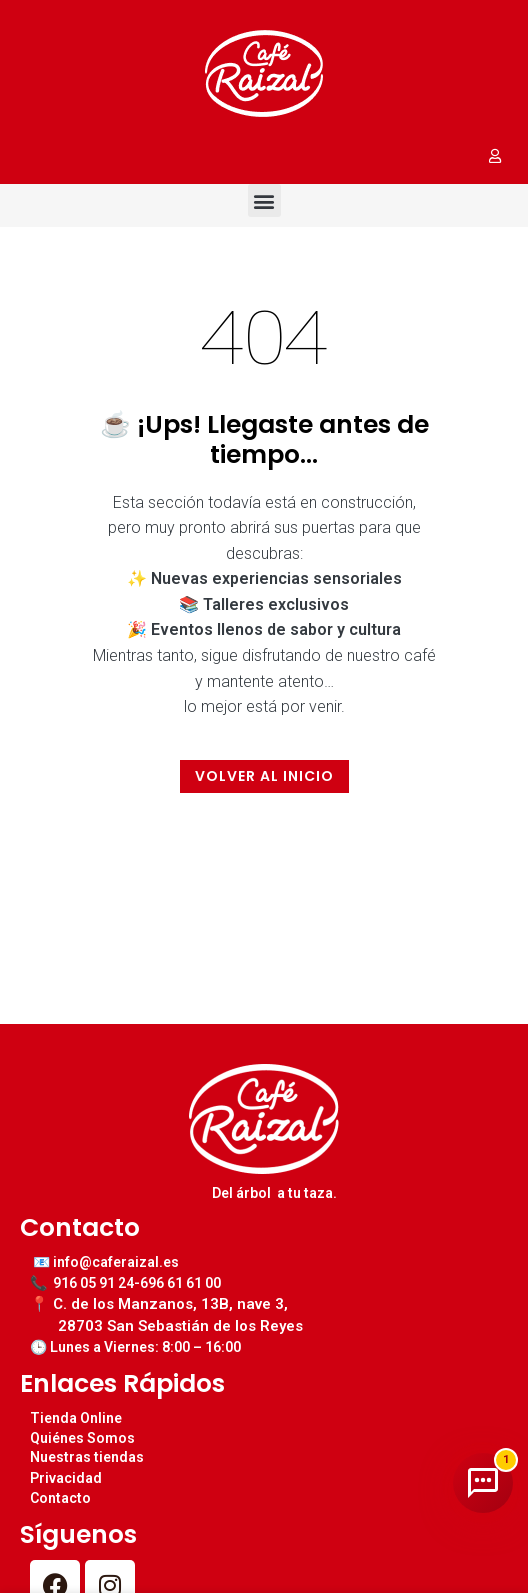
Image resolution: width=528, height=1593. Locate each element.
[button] (264, 200)
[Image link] (264, 72)
